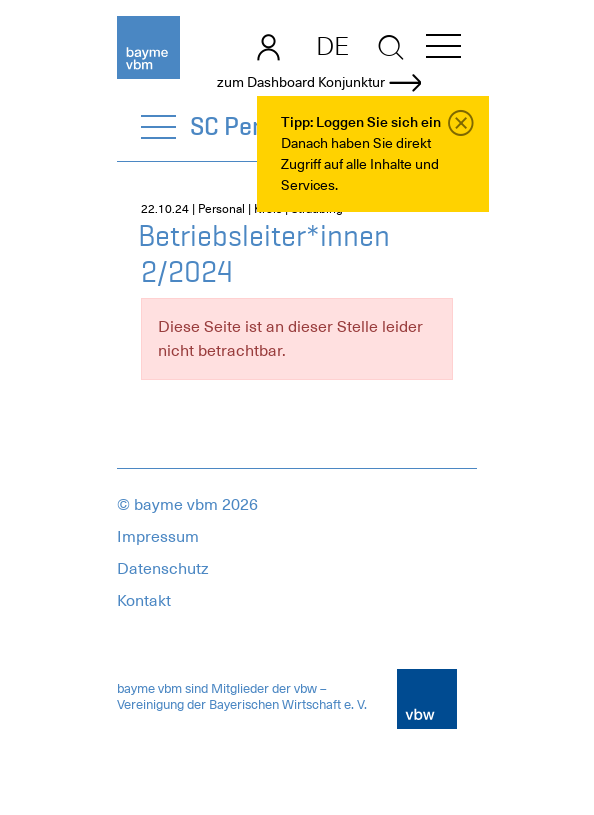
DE (332, 46)
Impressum (158, 537)
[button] (443, 49)
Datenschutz (163, 569)
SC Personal (256, 126)
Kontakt (144, 601)
